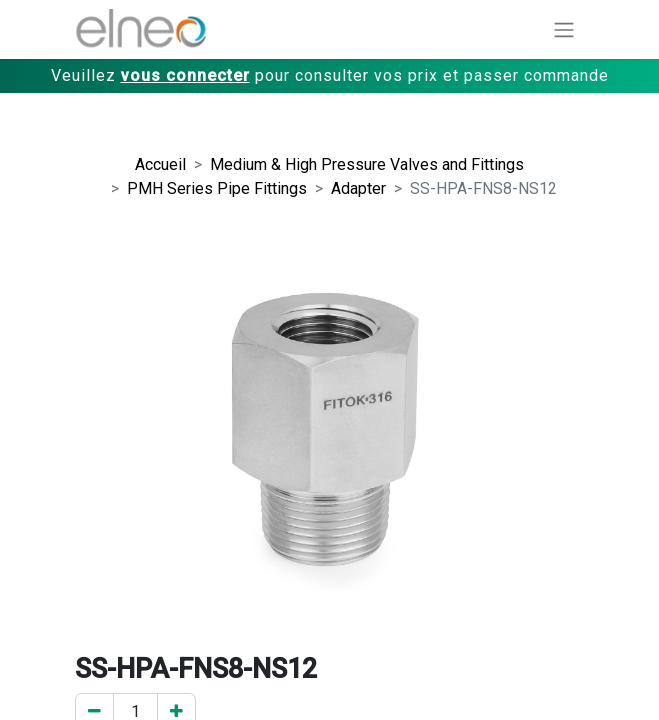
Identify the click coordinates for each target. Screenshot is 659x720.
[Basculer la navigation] (564, 29)
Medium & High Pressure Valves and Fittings (367, 164)
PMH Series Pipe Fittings (217, 188)
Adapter (358, 188)
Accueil (160, 164)
